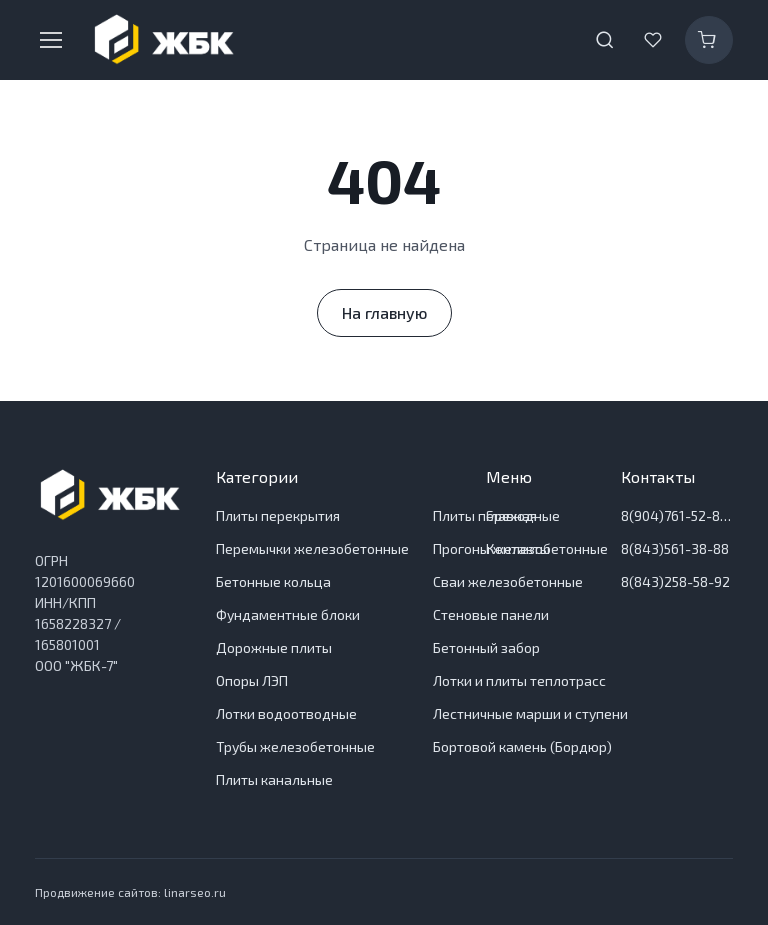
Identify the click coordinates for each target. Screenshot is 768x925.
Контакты (518, 548)
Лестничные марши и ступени (530, 713)
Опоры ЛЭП (252, 680)
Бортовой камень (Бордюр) (522, 746)
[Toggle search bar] (605, 40)
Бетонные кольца (273, 581)
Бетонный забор (486, 647)
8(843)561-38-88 (675, 548)
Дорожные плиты (274, 647)
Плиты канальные (274, 779)
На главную (384, 312)
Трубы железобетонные (295, 746)
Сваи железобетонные (508, 581)
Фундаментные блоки (288, 614)
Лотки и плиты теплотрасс (519, 680)
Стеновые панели (491, 614)
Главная (511, 515)
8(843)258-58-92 (675, 581)
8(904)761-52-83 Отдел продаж (676, 515)
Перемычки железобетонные (312, 548)
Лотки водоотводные (286, 713)
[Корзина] (709, 40)
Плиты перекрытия (278, 515)
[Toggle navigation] (50, 40)
